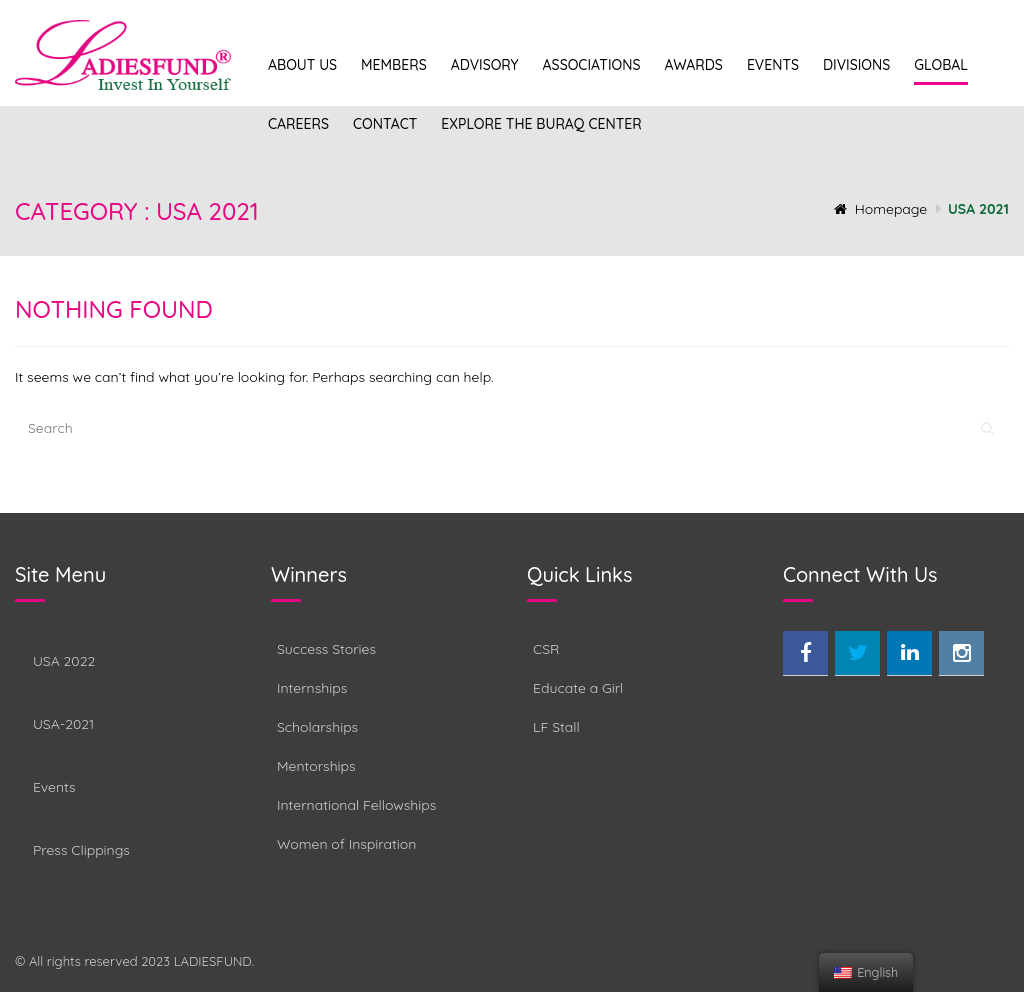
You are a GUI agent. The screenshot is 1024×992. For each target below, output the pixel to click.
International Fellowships (356, 805)
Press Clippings (81, 850)
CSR (546, 649)
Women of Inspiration (346, 844)
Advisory (485, 65)
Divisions (856, 65)
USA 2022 (64, 661)
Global (941, 65)
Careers (298, 124)
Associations (592, 65)
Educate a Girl (578, 688)
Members (394, 65)
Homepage (881, 209)
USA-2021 (63, 724)
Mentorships (316, 766)
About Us (302, 65)
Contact (385, 124)
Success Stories (326, 649)
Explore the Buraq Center (541, 124)
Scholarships (317, 727)
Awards (693, 65)
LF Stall (556, 727)
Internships (312, 688)
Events (773, 65)
